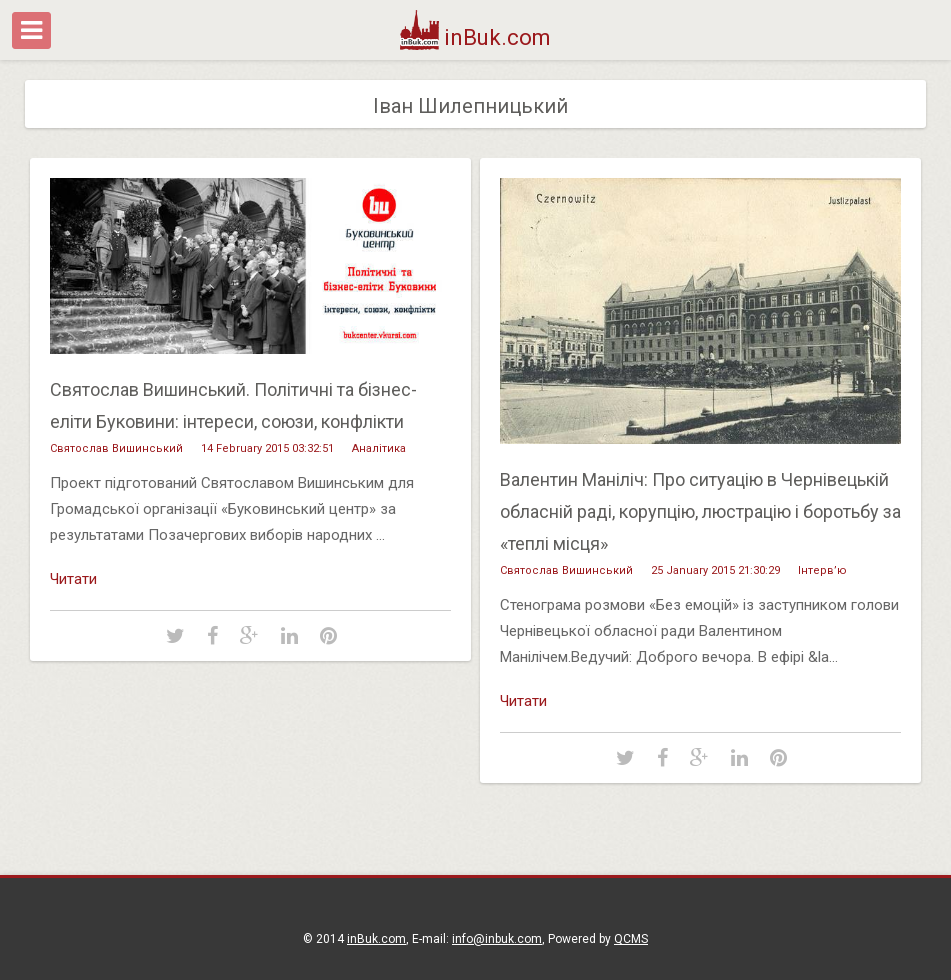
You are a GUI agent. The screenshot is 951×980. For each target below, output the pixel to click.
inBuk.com (475, 37)
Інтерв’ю (822, 570)
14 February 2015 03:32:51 (267, 448)
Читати (73, 579)
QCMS (631, 939)
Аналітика (379, 448)
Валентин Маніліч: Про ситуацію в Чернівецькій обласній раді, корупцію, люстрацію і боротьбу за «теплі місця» (700, 511)
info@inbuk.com (497, 939)
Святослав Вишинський (116, 448)
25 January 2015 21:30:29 (715, 570)
